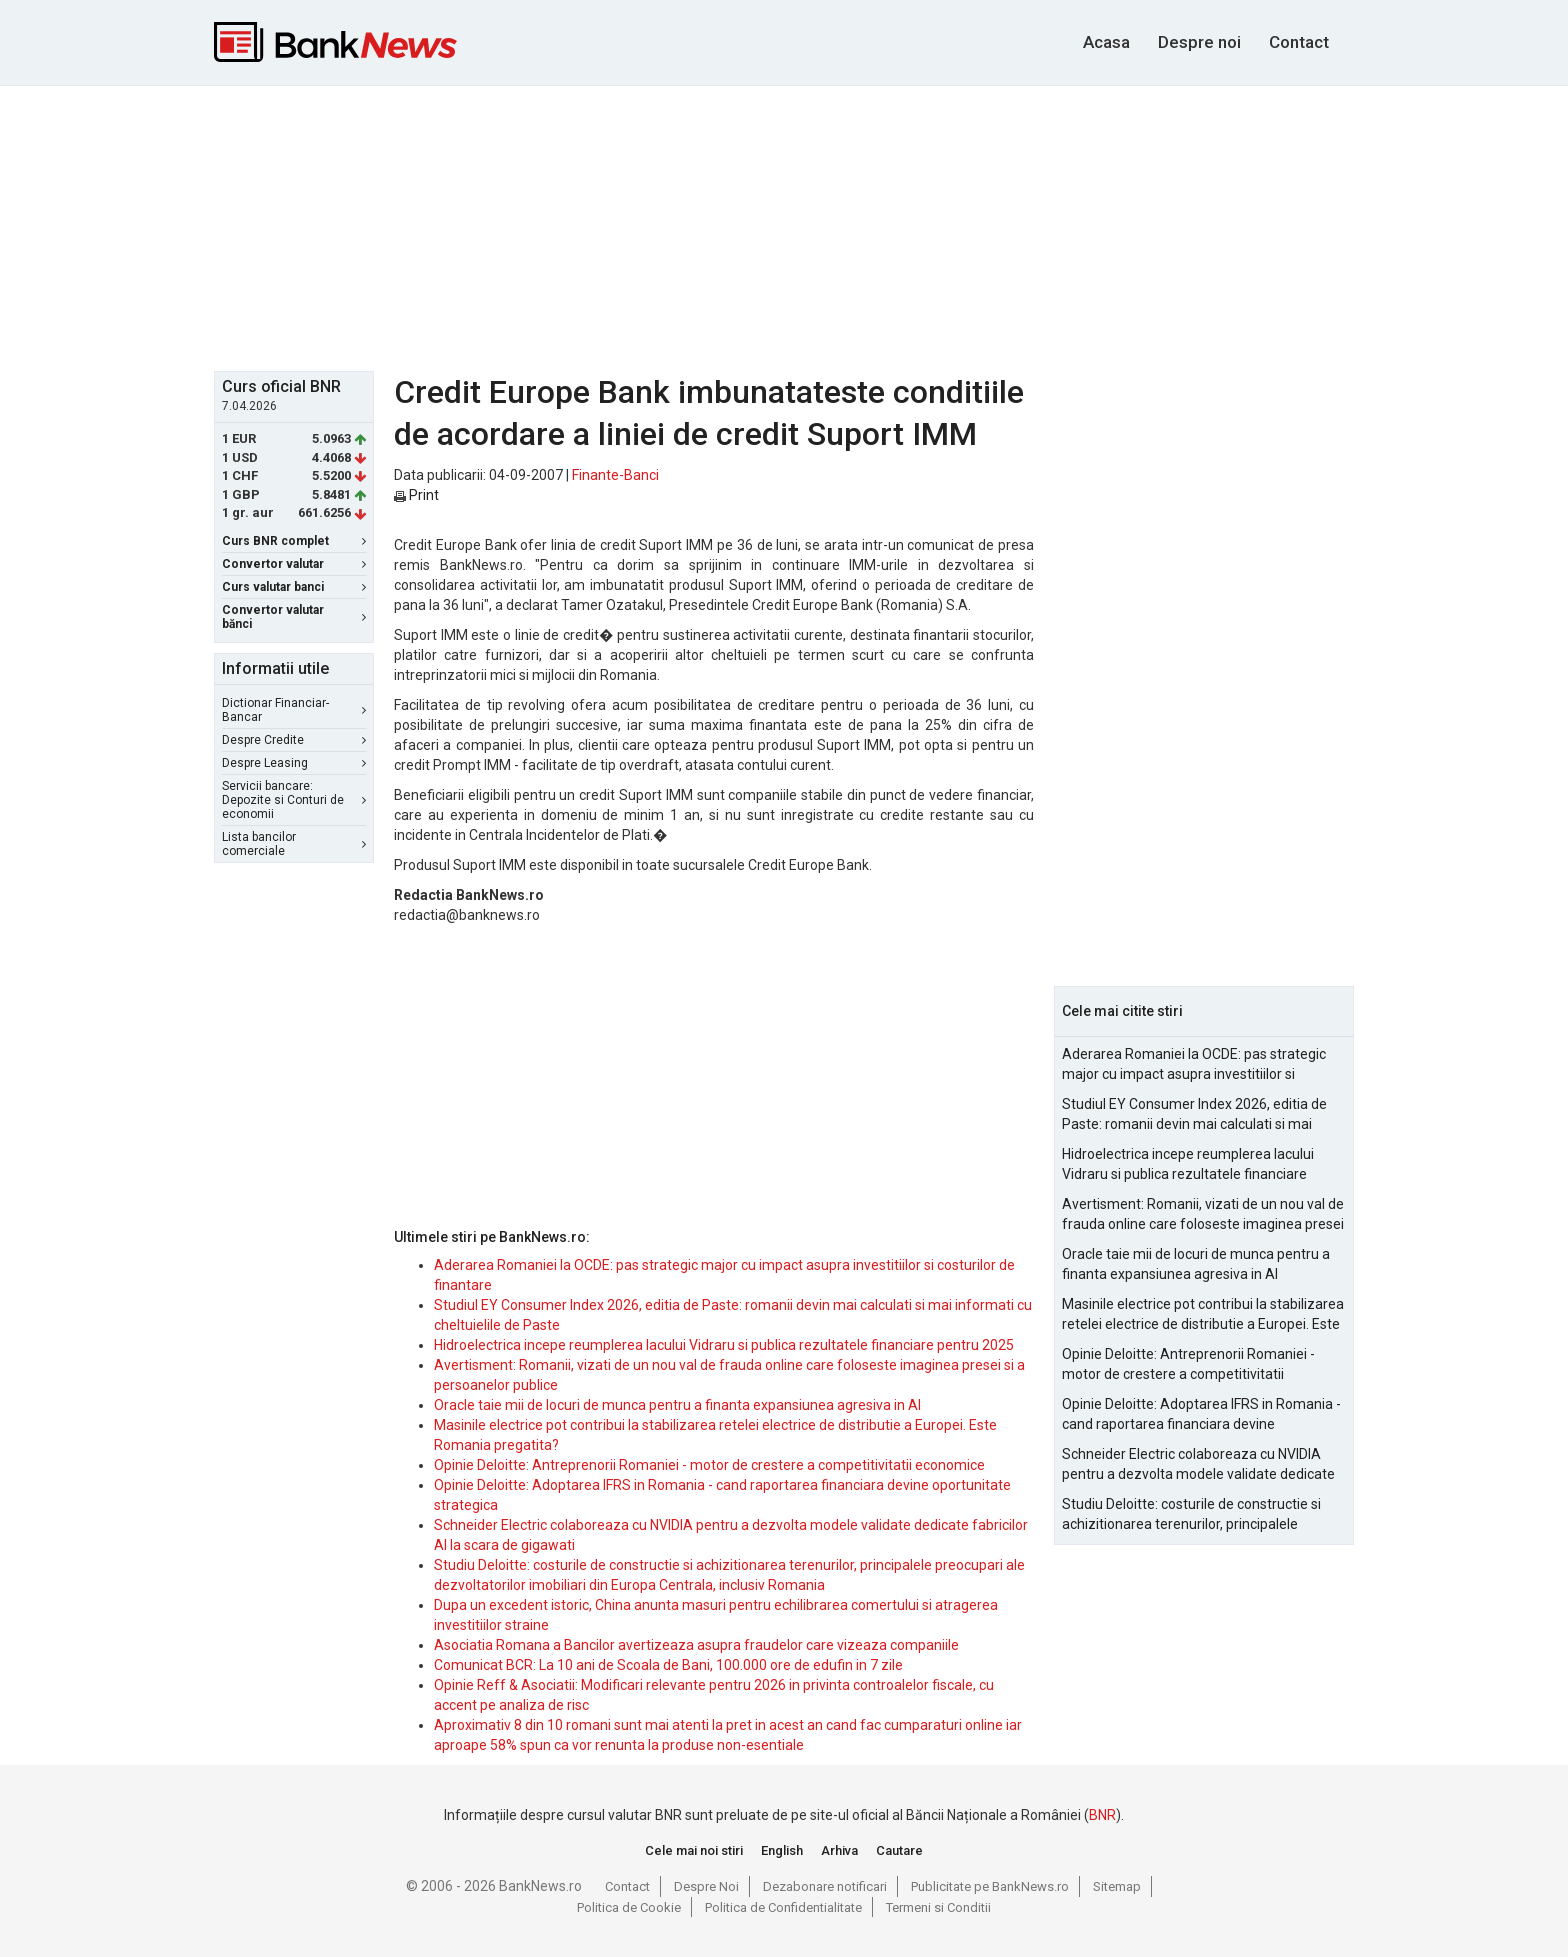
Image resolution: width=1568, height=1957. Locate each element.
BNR (1102, 1815)
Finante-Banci (615, 475)
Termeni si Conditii (938, 1907)
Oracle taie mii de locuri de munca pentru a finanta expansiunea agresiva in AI (677, 1405)
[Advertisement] (784, 226)
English (782, 1850)
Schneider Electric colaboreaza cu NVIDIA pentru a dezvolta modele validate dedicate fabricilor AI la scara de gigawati (1198, 1465)
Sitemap (1117, 1886)
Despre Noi (706, 1886)
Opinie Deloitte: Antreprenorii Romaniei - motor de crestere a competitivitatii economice (709, 1465)
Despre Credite (294, 740)
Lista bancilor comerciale (294, 844)
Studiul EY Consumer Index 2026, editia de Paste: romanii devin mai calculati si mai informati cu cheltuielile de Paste (1194, 1115)
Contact (1299, 42)
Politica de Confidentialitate (783, 1907)
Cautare (899, 1850)
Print (416, 495)
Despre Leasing (294, 763)
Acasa (1106, 42)
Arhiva (839, 1850)
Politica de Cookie (629, 1907)
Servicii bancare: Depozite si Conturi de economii (294, 800)
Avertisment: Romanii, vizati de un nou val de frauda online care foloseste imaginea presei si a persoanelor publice (1203, 1215)
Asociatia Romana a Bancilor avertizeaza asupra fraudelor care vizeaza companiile (696, 1645)
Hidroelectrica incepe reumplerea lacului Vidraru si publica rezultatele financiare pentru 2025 (724, 1345)
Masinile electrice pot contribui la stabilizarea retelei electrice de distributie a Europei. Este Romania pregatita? (1203, 1315)
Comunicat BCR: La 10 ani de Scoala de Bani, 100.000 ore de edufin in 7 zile (668, 1665)
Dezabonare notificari (825, 1886)
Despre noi (1199, 42)
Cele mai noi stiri (694, 1850)
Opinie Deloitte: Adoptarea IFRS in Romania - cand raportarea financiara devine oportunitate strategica (1201, 1415)
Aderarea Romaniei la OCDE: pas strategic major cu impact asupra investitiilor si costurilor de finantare (1194, 1065)
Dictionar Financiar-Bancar (294, 710)
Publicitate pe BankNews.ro (990, 1886)
